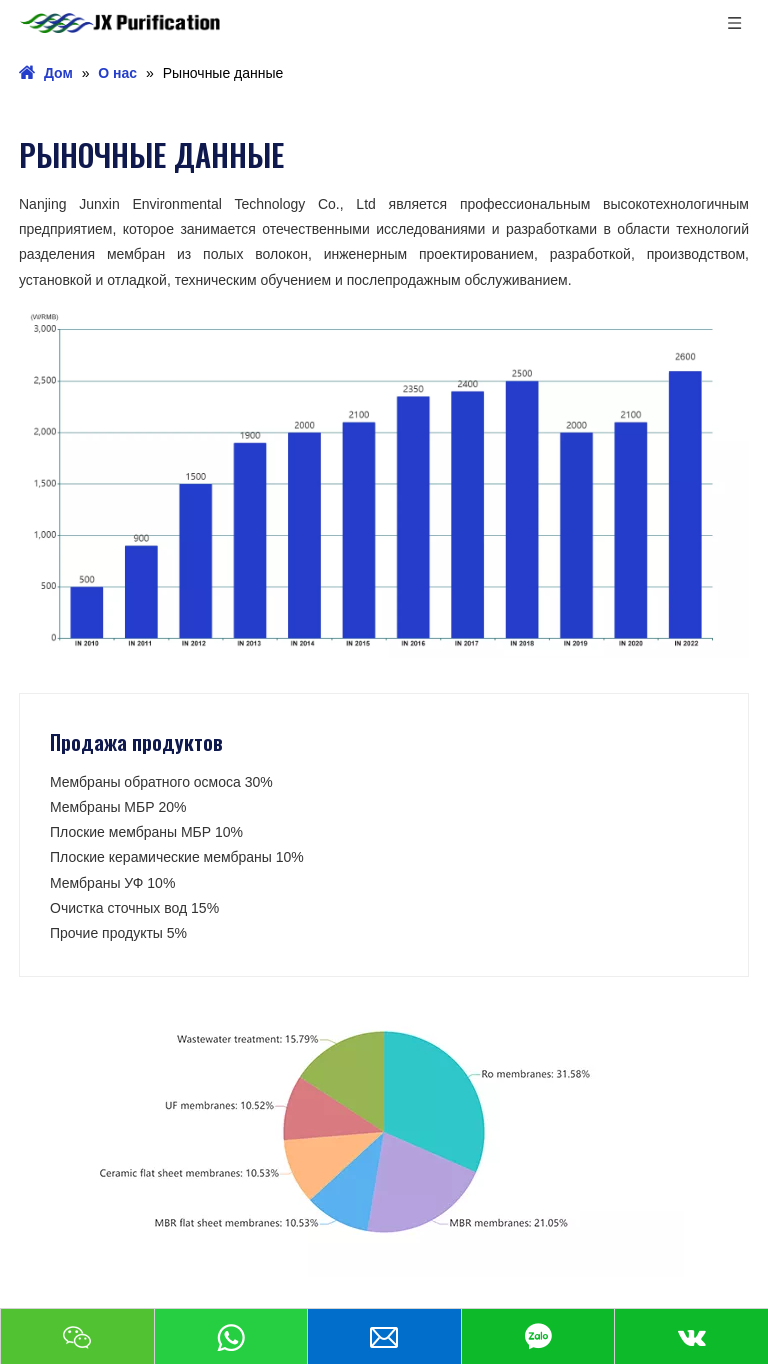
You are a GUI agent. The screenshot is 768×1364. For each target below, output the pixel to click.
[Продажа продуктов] (384, 1132)
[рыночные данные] (384, 475)
